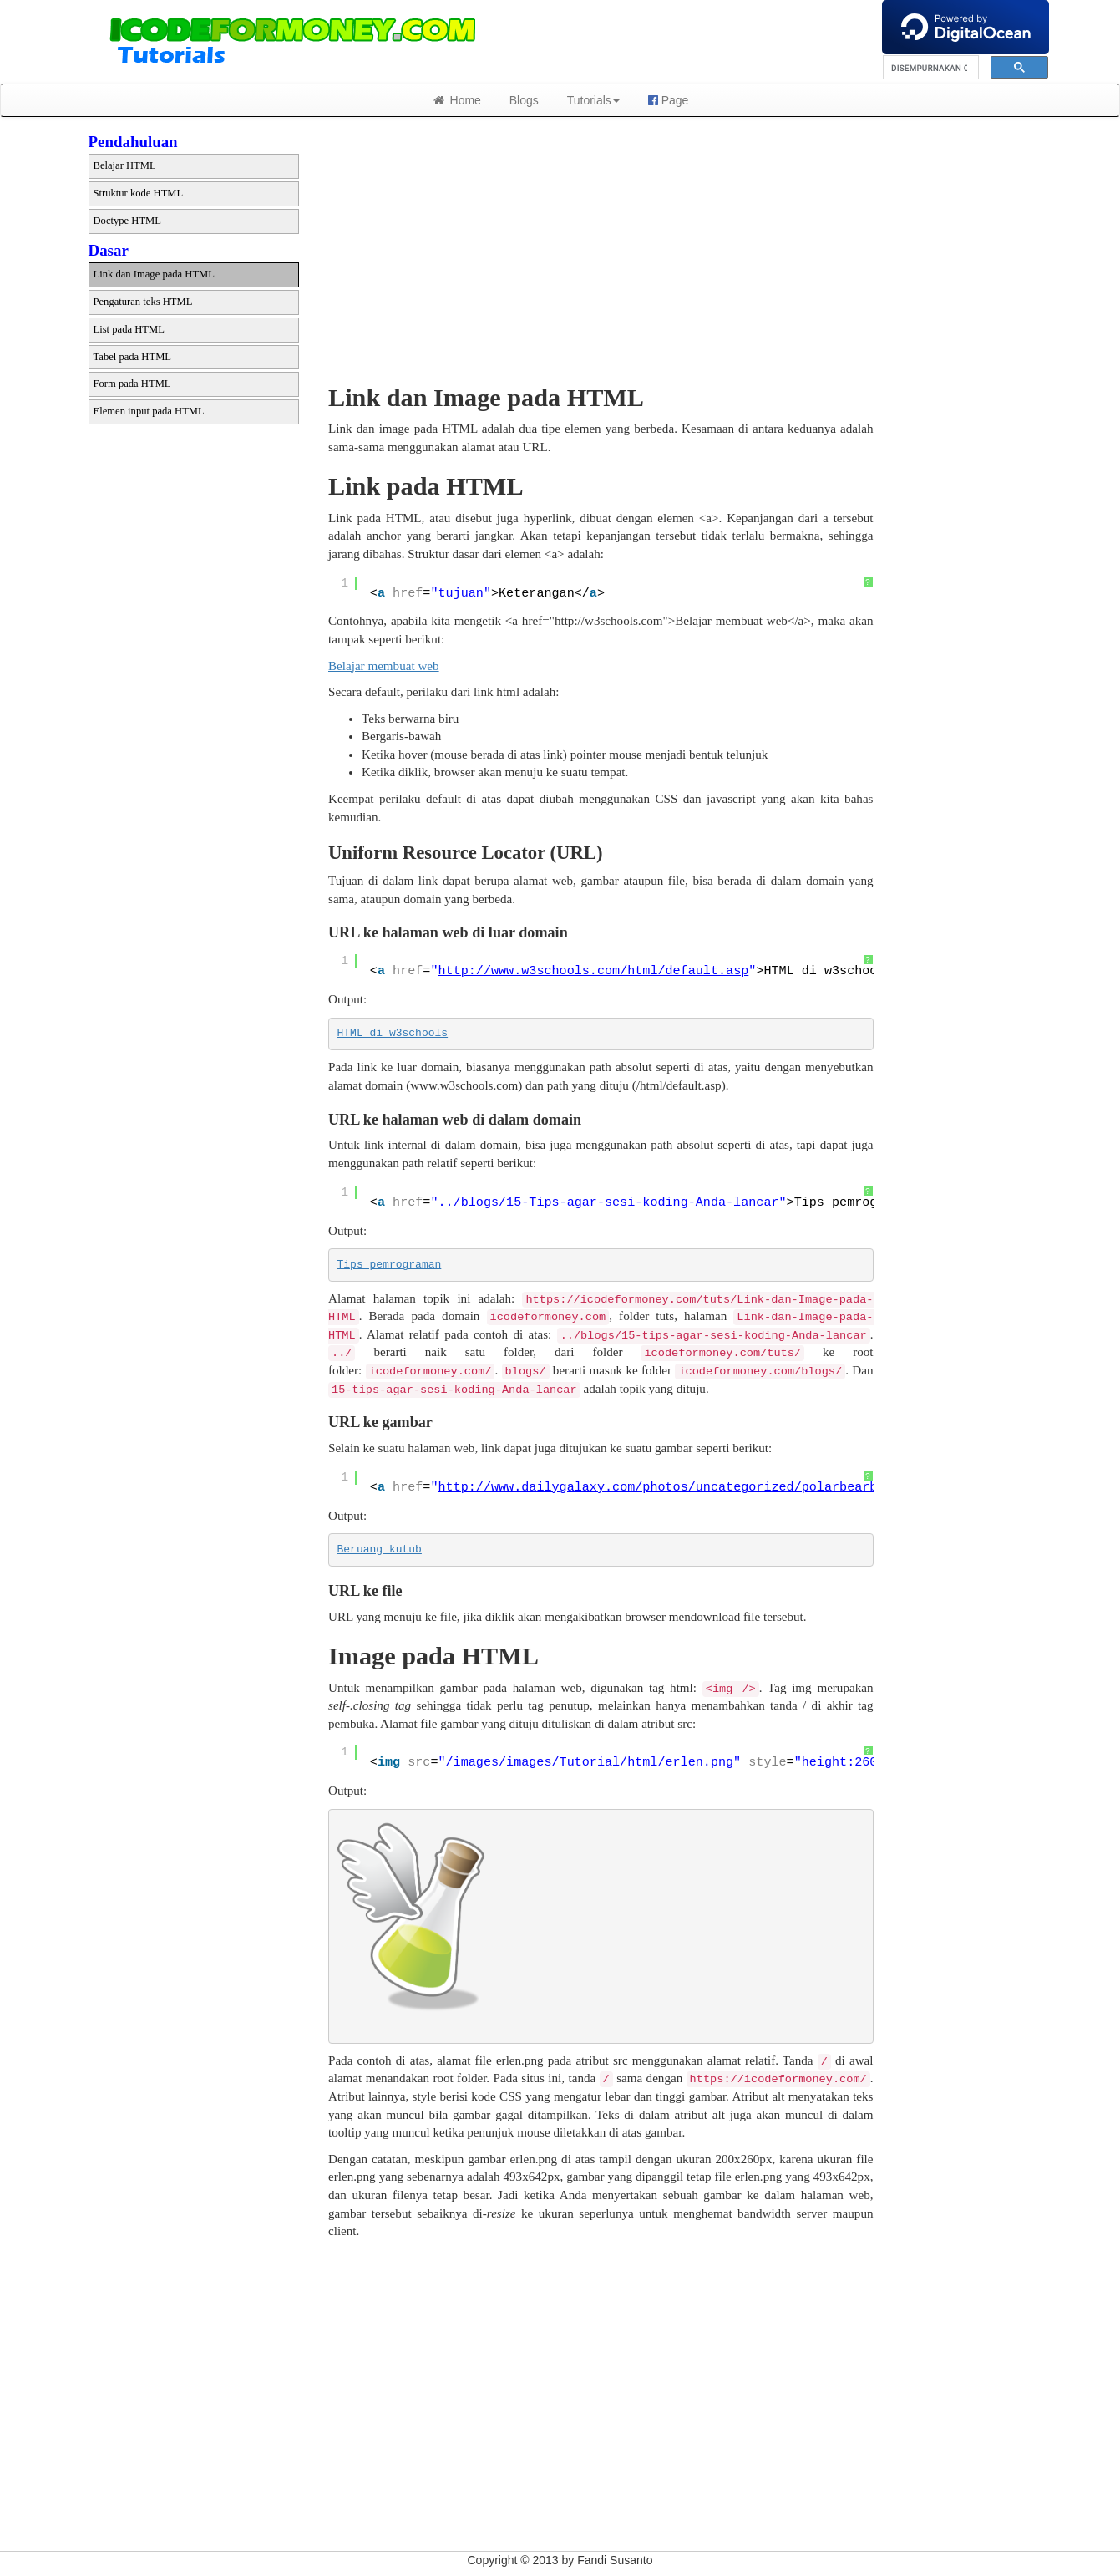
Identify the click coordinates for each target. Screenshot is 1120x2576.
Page (668, 100)
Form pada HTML (132, 383)
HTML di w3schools (393, 1033)
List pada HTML (129, 329)
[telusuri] (929, 67)
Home (456, 100)
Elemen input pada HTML (149, 411)
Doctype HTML (128, 220)
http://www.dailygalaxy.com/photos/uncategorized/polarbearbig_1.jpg (688, 1487)
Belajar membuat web (383, 666)
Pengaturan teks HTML (143, 301)
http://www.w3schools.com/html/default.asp (593, 970)
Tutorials (593, 100)
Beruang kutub (379, 1549)
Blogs (524, 100)
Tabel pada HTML (133, 357)
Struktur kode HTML (139, 193)
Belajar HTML (125, 165)
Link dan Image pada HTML (154, 274)
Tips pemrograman (389, 1264)
